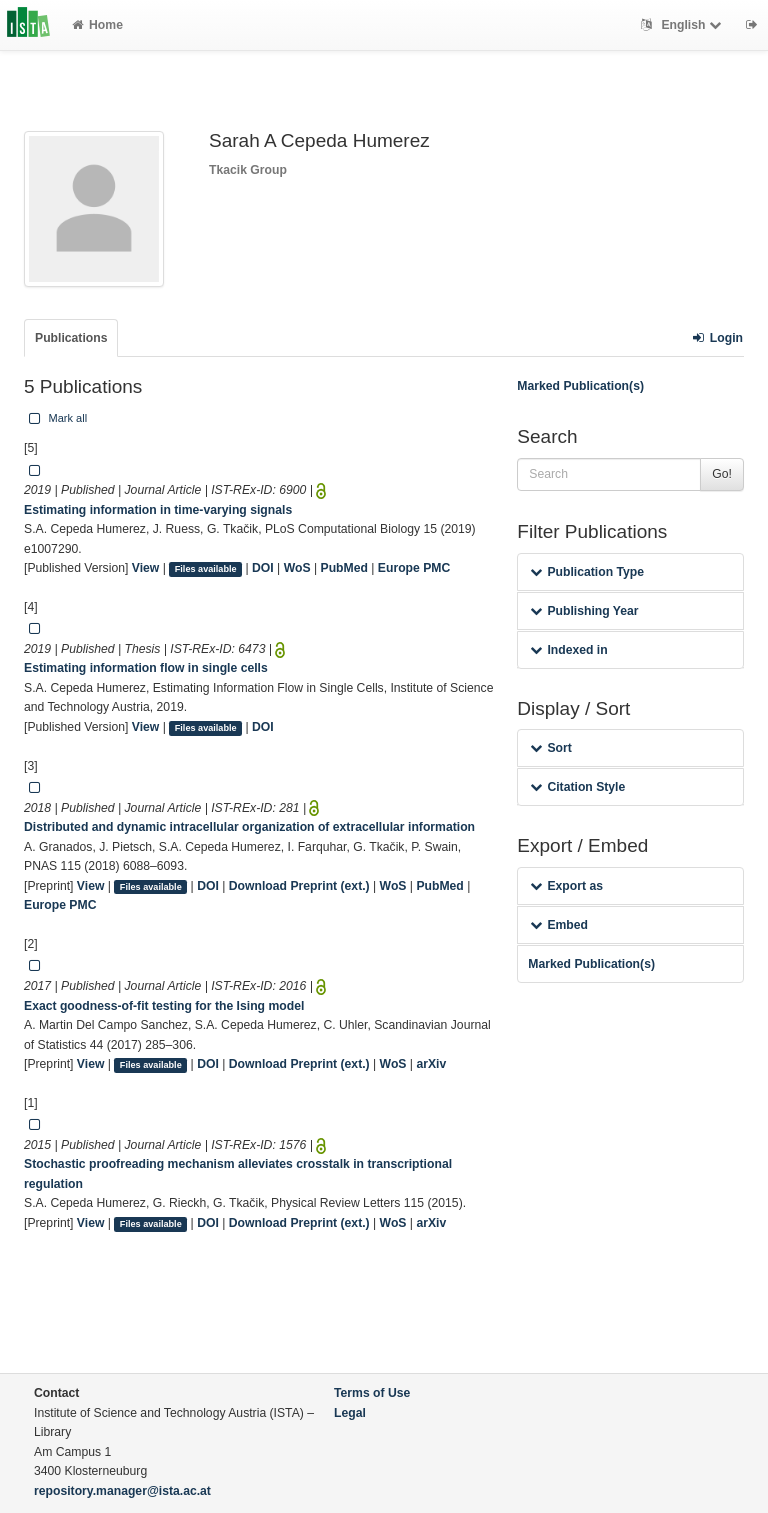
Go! (722, 474)
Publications (71, 338)
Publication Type (587, 572)
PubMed (344, 568)
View (146, 568)
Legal (350, 1413)
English (683, 25)
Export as (566, 886)
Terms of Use (372, 1393)
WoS (297, 568)
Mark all (56, 418)
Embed (559, 925)
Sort (550, 748)
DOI (263, 568)
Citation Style (577, 787)
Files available (206, 569)
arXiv (431, 1064)
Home (97, 25)
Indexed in (568, 650)
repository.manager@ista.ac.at (122, 1491)
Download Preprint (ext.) (299, 886)
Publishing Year (584, 611)
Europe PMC (414, 568)
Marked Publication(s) (580, 386)
